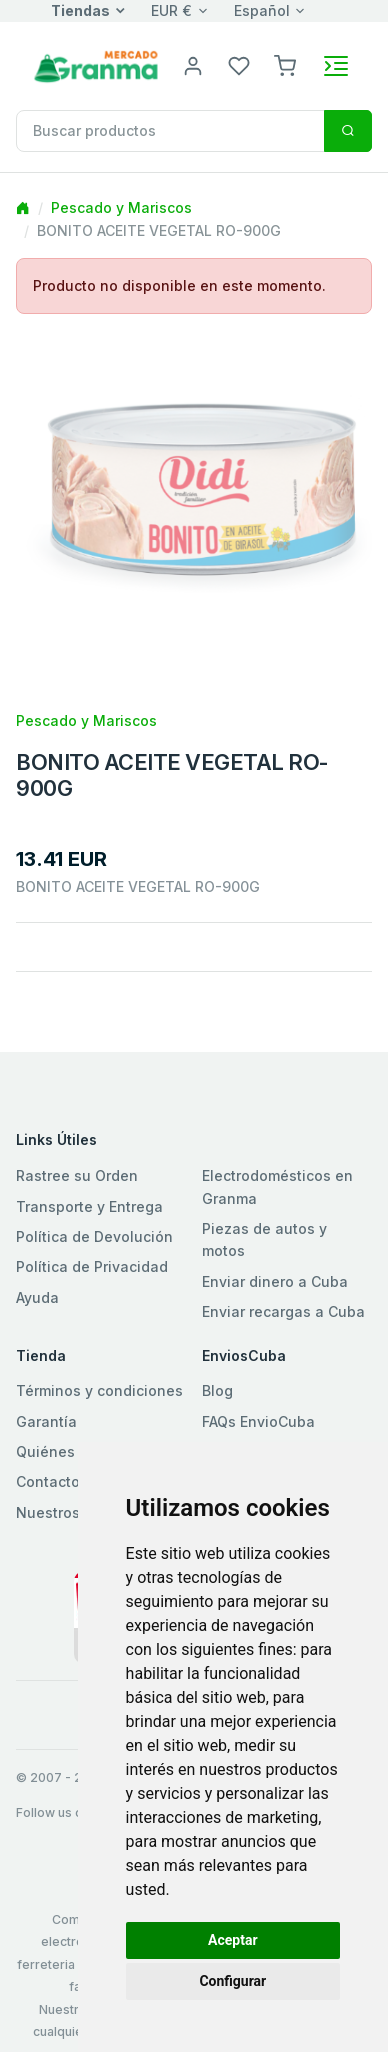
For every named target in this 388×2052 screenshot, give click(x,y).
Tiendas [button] (80, 10)
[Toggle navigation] (336, 66)
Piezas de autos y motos (264, 1239)
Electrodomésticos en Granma (277, 1186)
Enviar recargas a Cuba (283, 1311)
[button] (285, 64)
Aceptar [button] (233, 1940)
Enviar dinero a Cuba (275, 1281)
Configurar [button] (232, 1981)
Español (262, 10)
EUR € (171, 10)
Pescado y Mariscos (121, 207)
